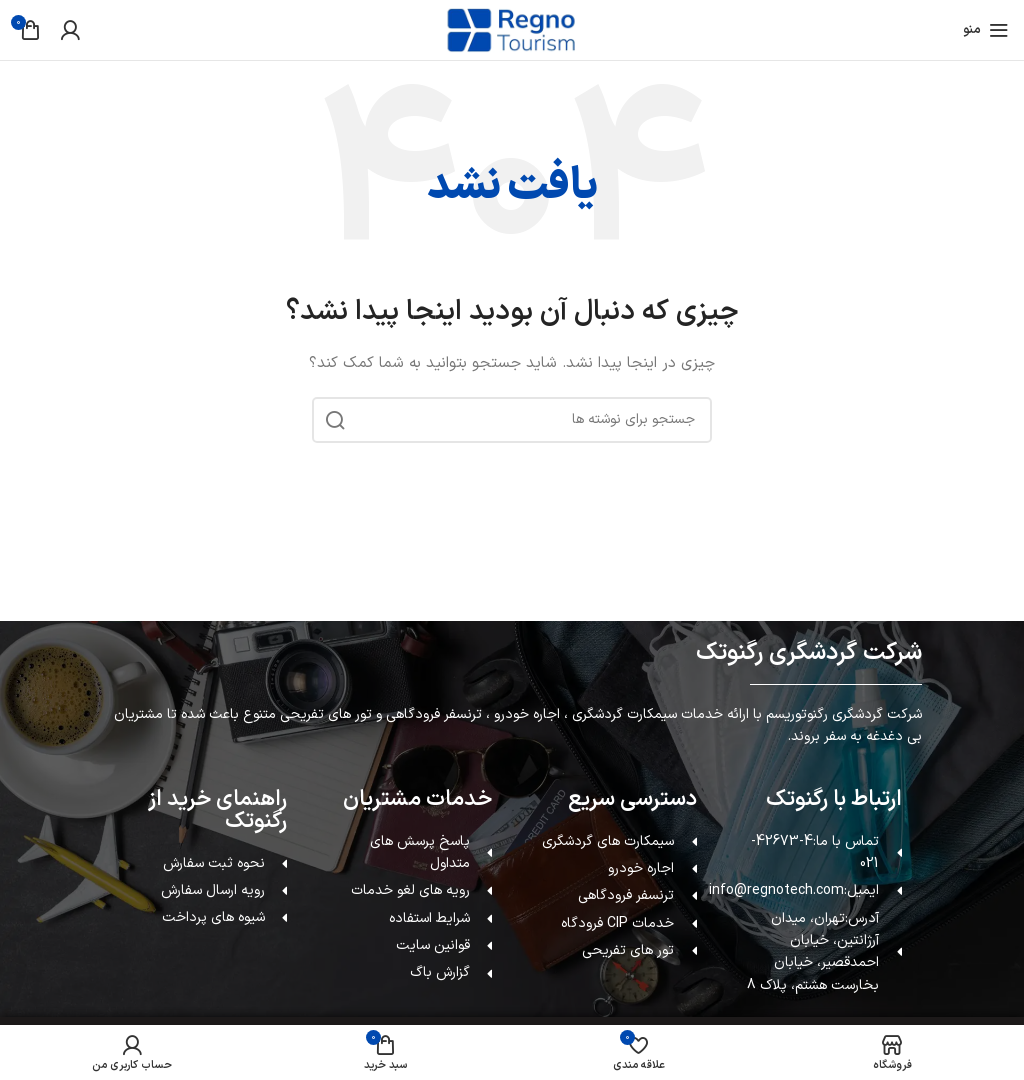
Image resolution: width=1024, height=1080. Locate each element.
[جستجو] (512, 420)
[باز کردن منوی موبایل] (986, 30)
